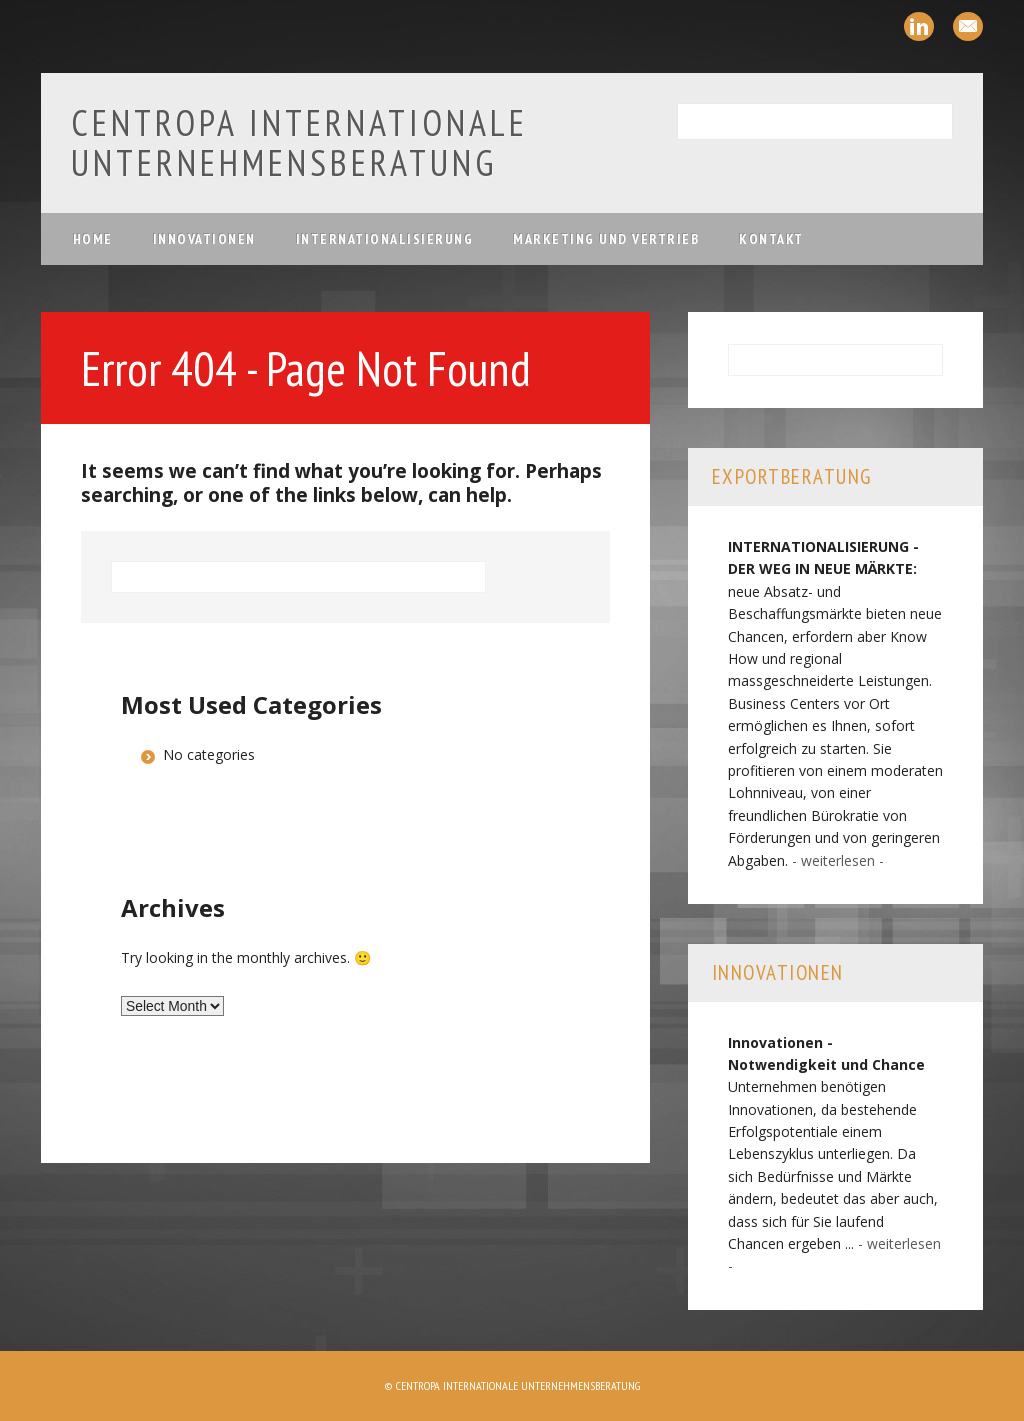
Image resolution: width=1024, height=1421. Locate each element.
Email (968, 26)
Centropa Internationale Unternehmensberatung (299, 142)
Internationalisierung (385, 239)
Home (93, 239)
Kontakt (771, 239)
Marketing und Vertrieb (606, 239)
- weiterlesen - (838, 860)
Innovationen (204, 239)
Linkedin (919, 26)
